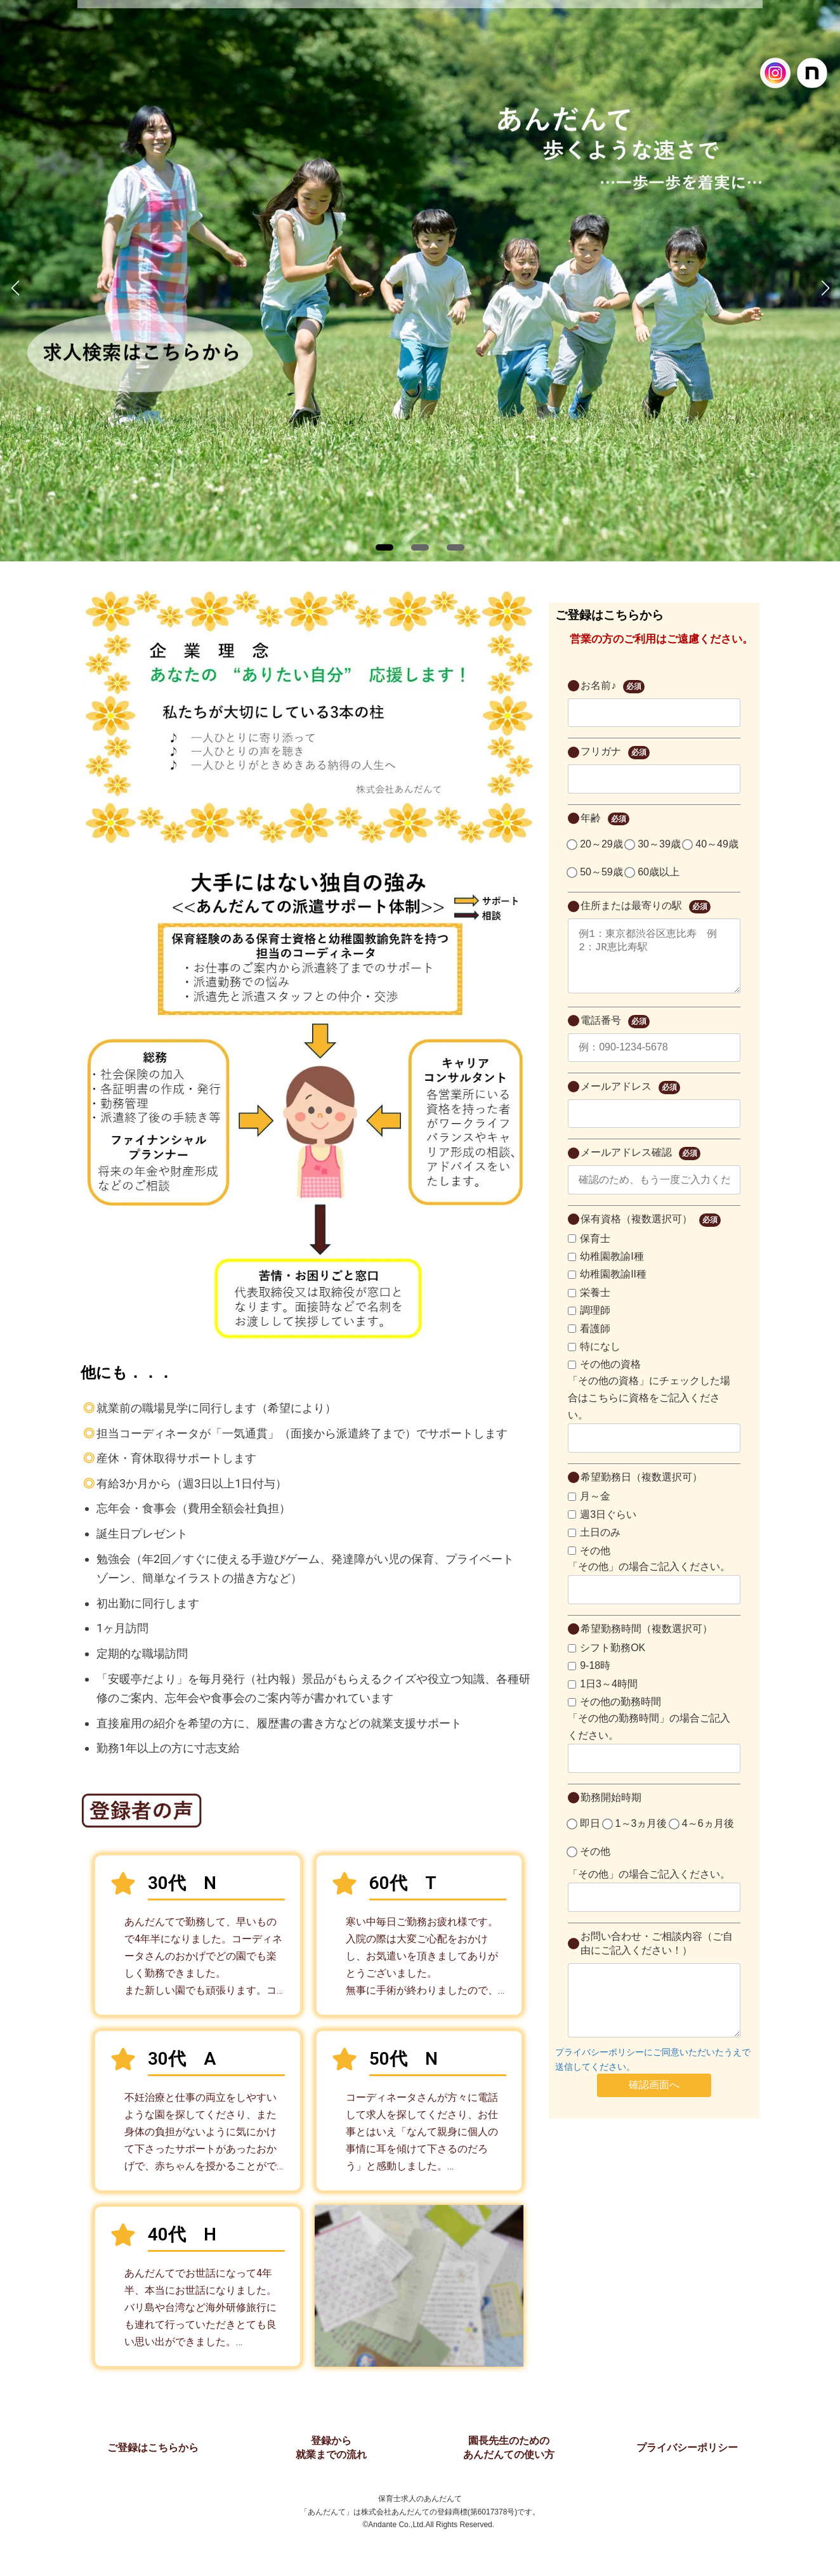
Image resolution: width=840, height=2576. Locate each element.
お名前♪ (612, 686)
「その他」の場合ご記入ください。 (649, 1579)
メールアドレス (630, 1100)
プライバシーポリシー (687, 2447)
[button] (384, 547)
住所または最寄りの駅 (645, 906)
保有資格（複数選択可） (650, 1232)
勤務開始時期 (611, 1810)
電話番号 (615, 1034)
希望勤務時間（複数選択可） (646, 1641)
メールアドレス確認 (640, 1166)
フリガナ (615, 752)
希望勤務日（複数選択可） (641, 1489)
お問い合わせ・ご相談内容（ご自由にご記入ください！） (657, 1956)
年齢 (605, 819)
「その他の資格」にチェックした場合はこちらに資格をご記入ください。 (649, 1410)
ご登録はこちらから (153, 2447)
